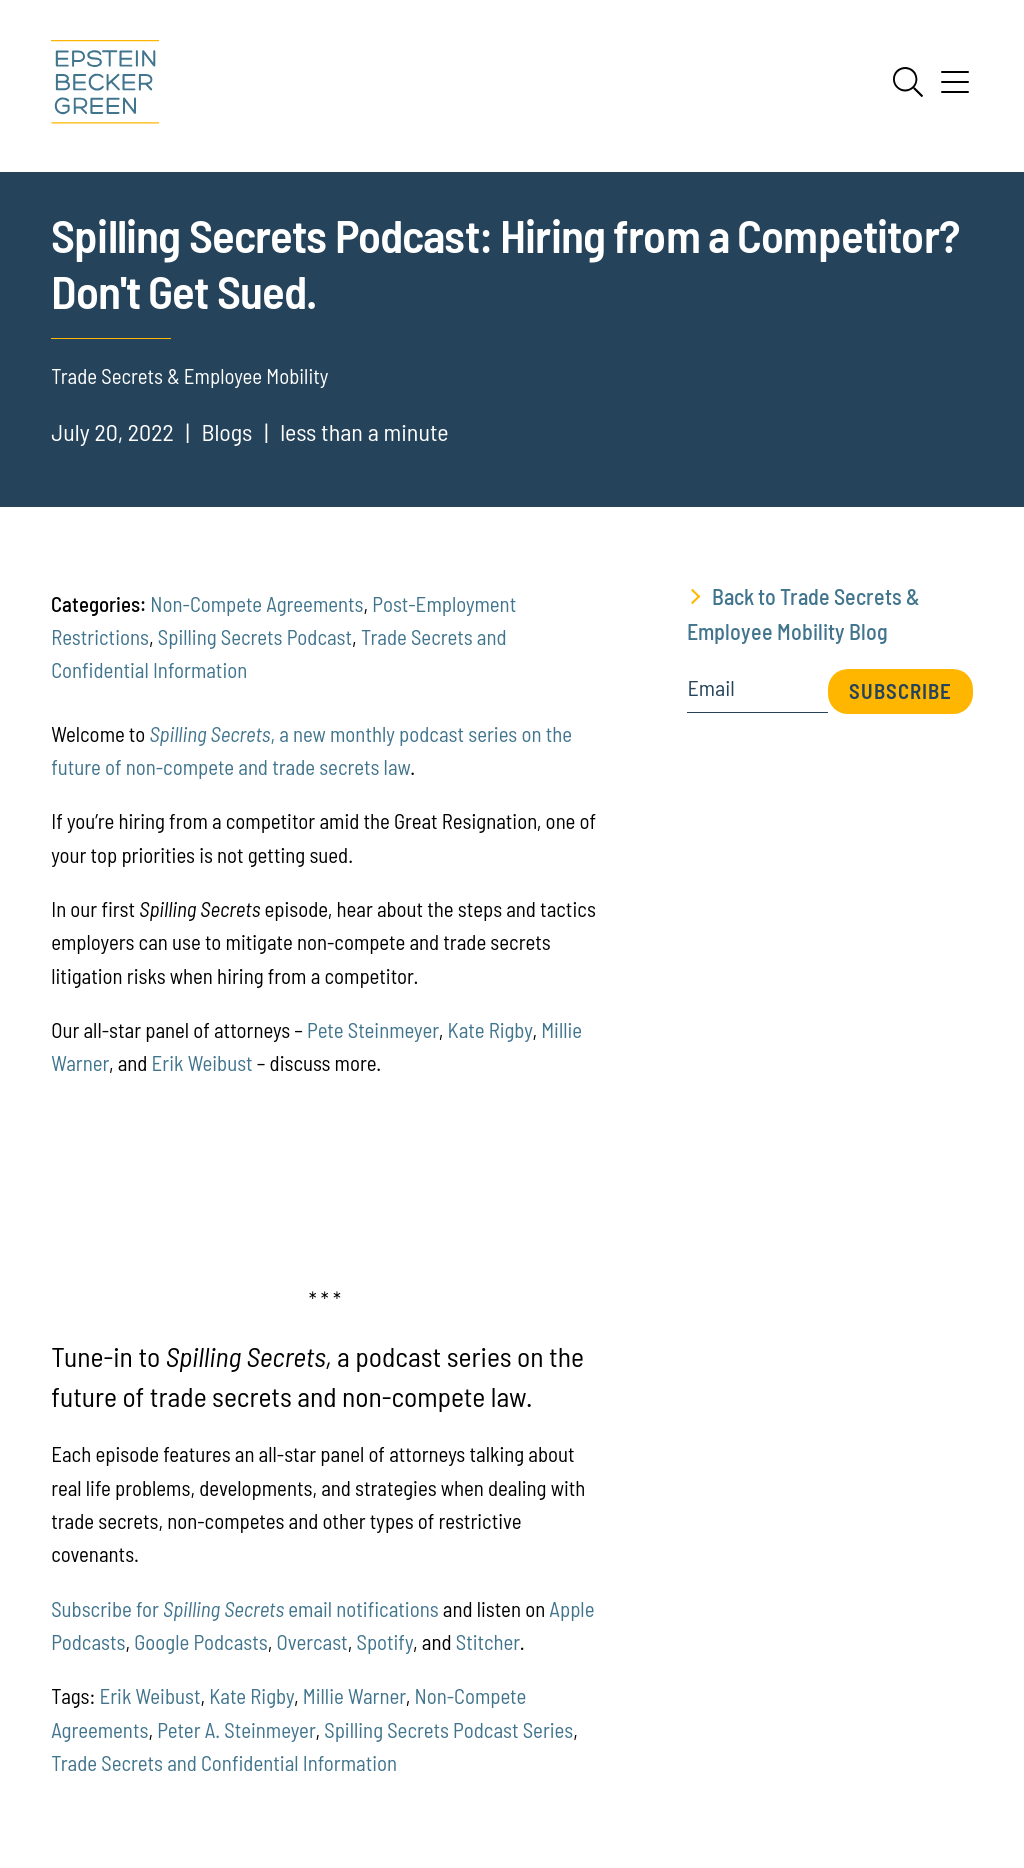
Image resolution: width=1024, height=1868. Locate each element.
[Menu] (955, 89)
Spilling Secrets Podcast (255, 636)
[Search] (908, 82)
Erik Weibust (202, 1062)
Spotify (384, 1641)
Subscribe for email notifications (244, 1608)
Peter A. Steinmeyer (236, 1729)
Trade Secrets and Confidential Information (224, 1762)
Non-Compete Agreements (256, 603)
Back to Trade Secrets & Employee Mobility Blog (803, 613)
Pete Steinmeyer (373, 1029)
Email (710, 688)
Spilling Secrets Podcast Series (448, 1729)
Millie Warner (354, 1695)
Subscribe (900, 690)
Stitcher (488, 1641)
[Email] (757, 694)
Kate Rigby (490, 1029)
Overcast (312, 1641)
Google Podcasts (200, 1641)
